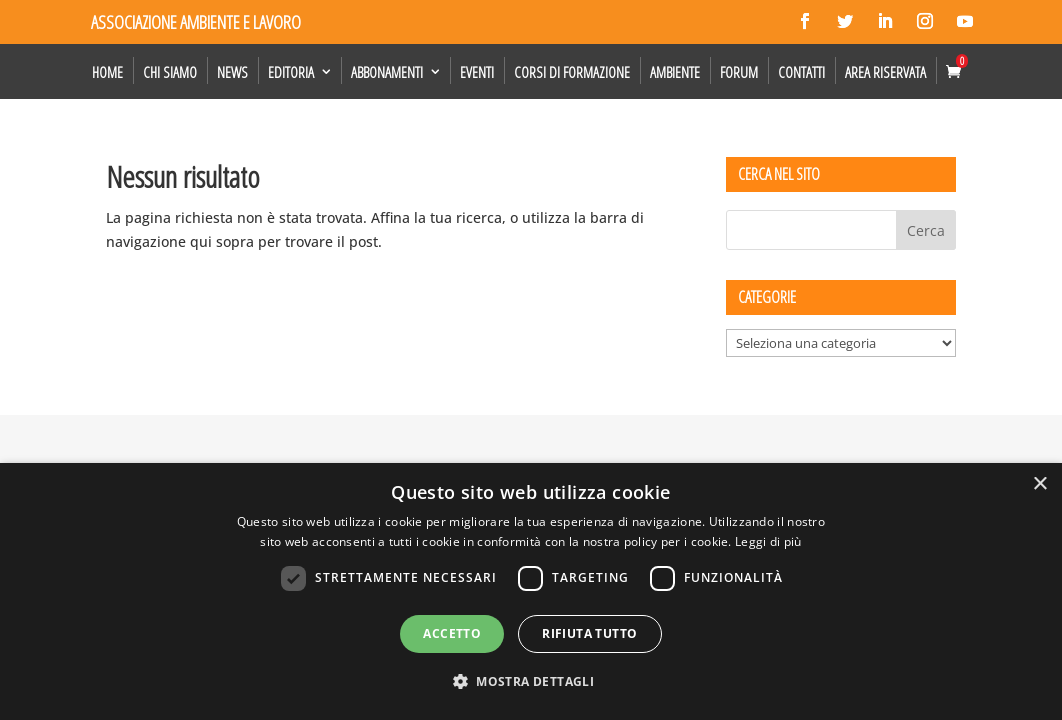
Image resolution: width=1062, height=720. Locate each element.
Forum (739, 72)
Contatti (801, 72)
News (232, 72)
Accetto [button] (452, 633)
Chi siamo (170, 72)
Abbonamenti (387, 72)
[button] (531, 682)
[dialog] (531, 591)
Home (107, 72)
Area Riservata (885, 72)
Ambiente (675, 72)
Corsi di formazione (572, 72)
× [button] (1039, 484)
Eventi (477, 72)
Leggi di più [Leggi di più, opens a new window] (768, 541)
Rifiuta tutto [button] (589, 633)
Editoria (291, 72)
